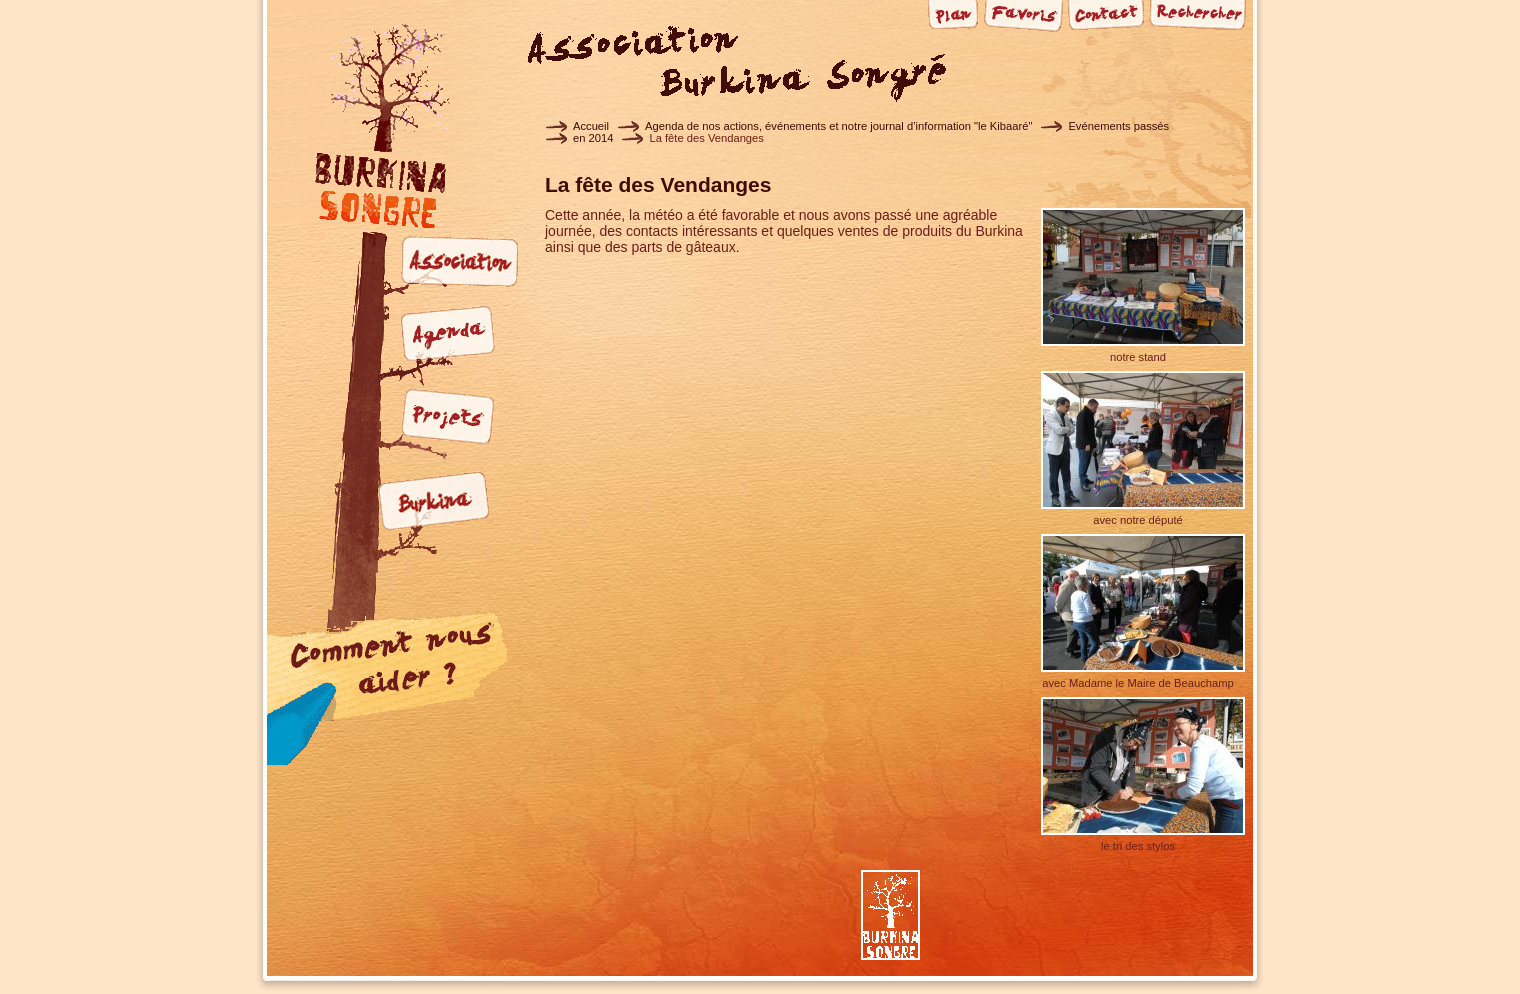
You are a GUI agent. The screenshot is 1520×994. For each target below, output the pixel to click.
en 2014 (593, 138)
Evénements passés (1118, 126)
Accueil (591, 126)
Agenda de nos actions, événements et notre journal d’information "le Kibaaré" (838, 126)
